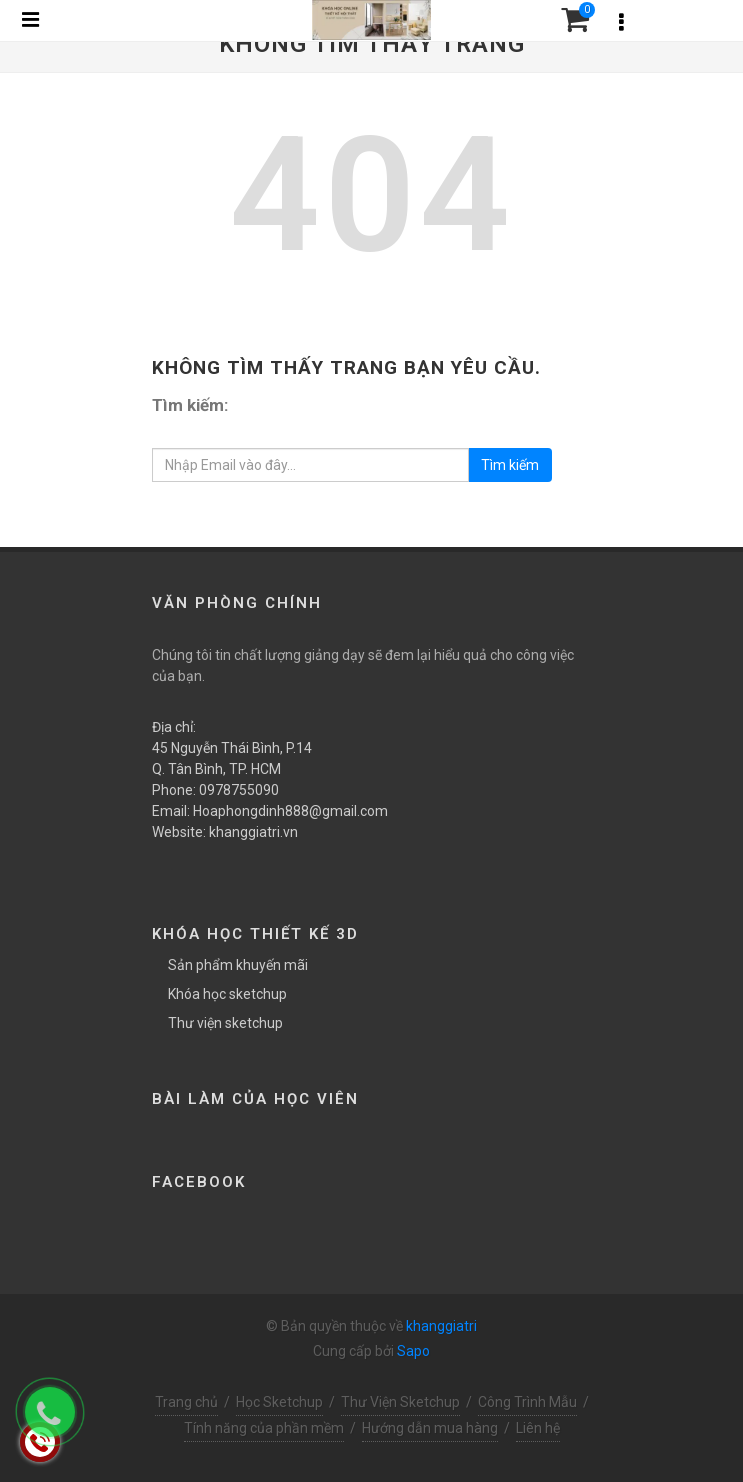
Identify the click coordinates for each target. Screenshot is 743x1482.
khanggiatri (441, 1326)
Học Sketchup (279, 1402)
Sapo (413, 1351)
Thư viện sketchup (225, 1023)
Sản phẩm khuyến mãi (238, 965)
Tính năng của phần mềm (264, 1428)
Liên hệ (538, 1428)
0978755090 (239, 790)
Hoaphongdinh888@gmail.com (290, 811)
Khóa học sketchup (227, 994)
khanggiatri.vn (253, 832)
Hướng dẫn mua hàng (430, 1428)
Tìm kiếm (510, 465)
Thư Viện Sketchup (400, 1402)
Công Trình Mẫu (527, 1402)
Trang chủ (186, 1402)
